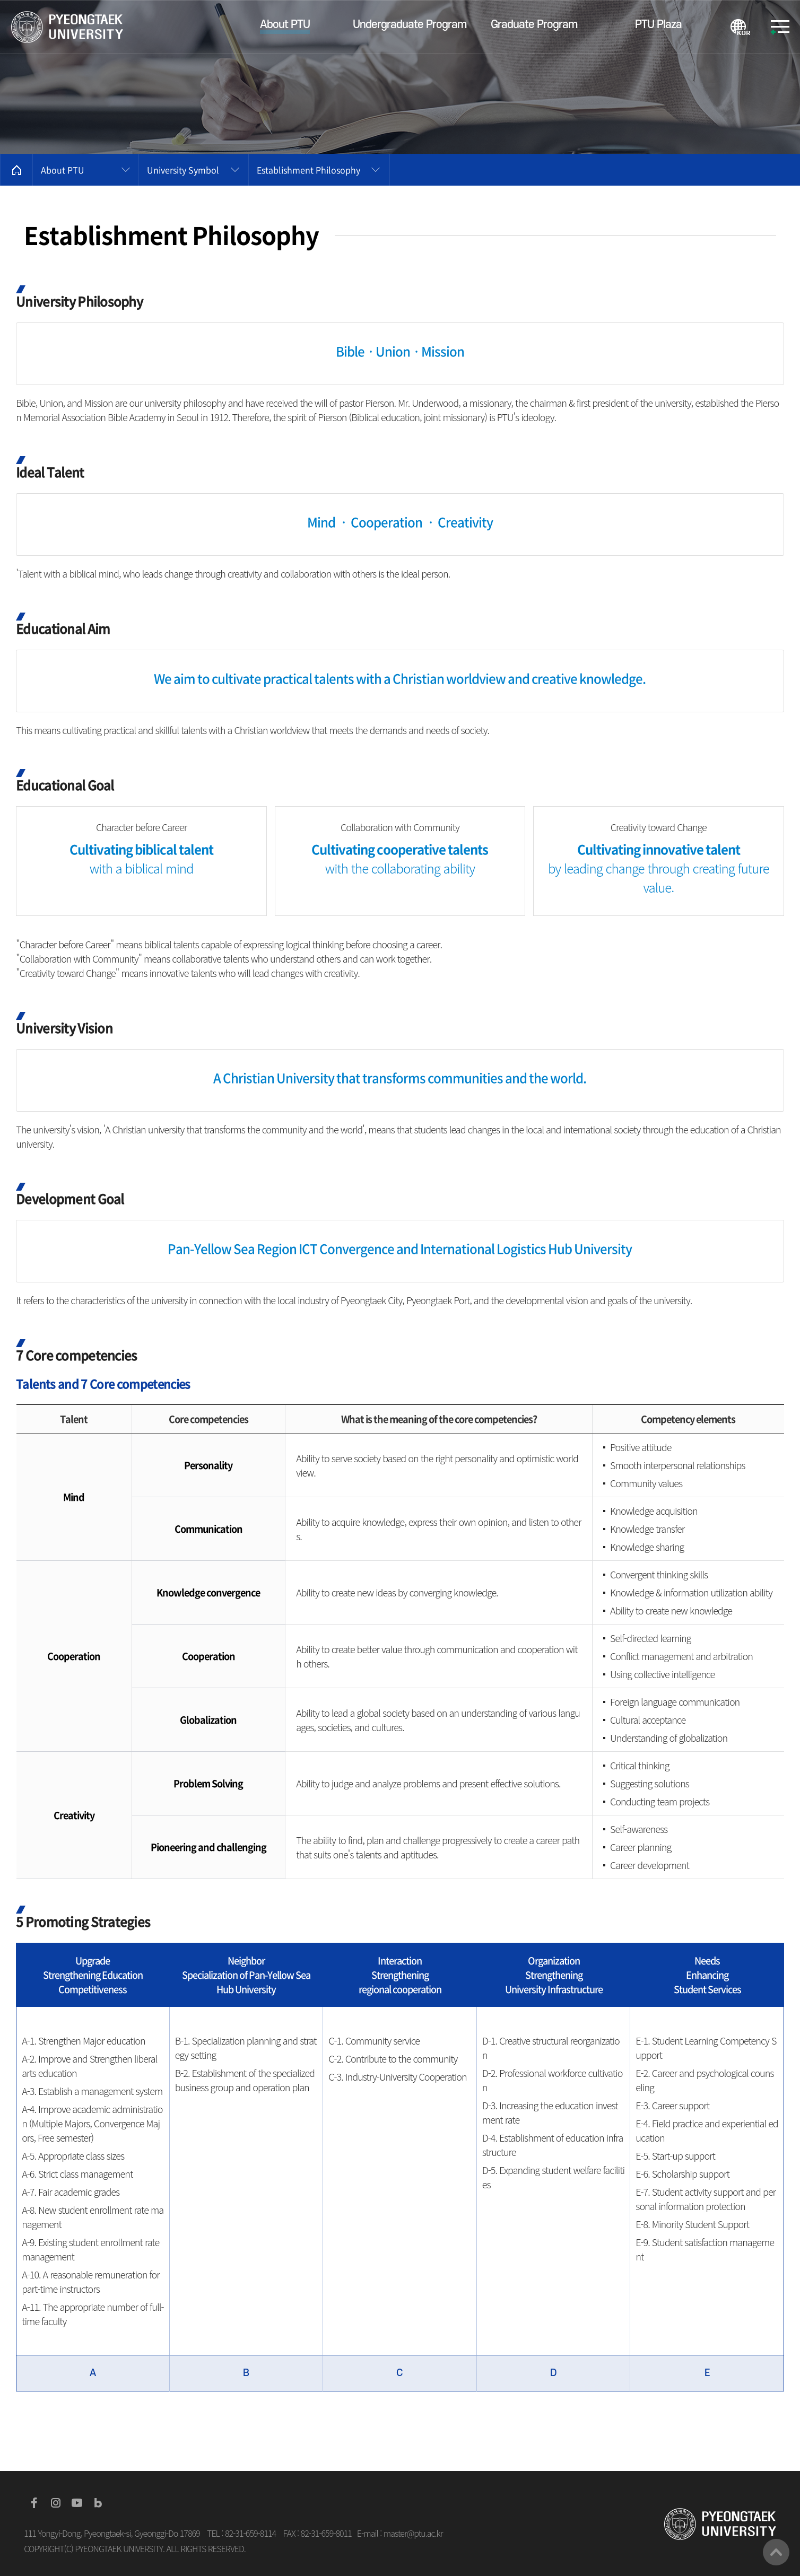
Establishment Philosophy (308, 169)
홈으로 (16, 170)
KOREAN (740, 27)
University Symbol (183, 169)
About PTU (62, 169)
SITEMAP (780, 27)
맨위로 (776, 2552)
